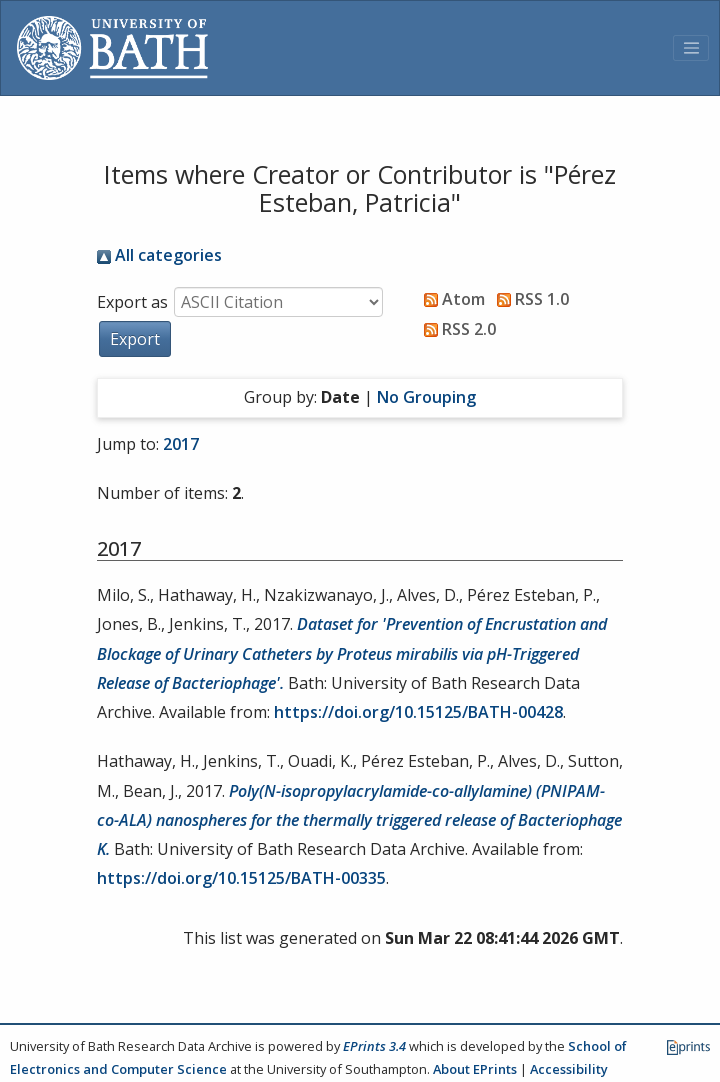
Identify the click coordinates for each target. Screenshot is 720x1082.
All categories (159, 255)
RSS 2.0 (456, 329)
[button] (135, 339)
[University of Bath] (112, 48)
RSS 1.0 (529, 299)
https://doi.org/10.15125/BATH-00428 (418, 712)
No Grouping (426, 397)
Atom (450, 299)
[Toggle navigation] (691, 48)
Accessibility (569, 1069)
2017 (181, 444)
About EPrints (475, 1069)
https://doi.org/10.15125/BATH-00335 (241, 878)
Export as (132, 302)
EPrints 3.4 (374, 1046)
